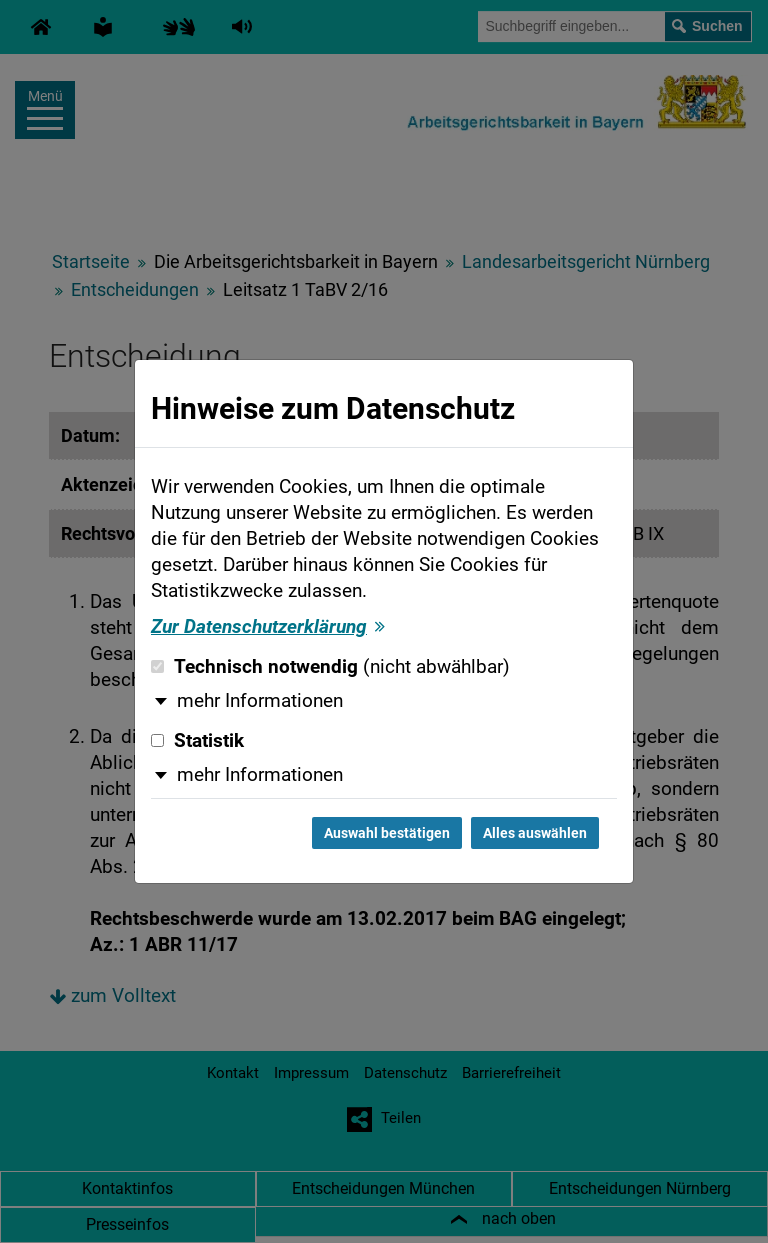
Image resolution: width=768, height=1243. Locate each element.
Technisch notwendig (330, 667)
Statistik (197, 741)
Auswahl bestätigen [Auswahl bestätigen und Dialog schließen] (387, 833)
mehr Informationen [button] (260, 701)
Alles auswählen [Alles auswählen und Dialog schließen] (535, 833)
